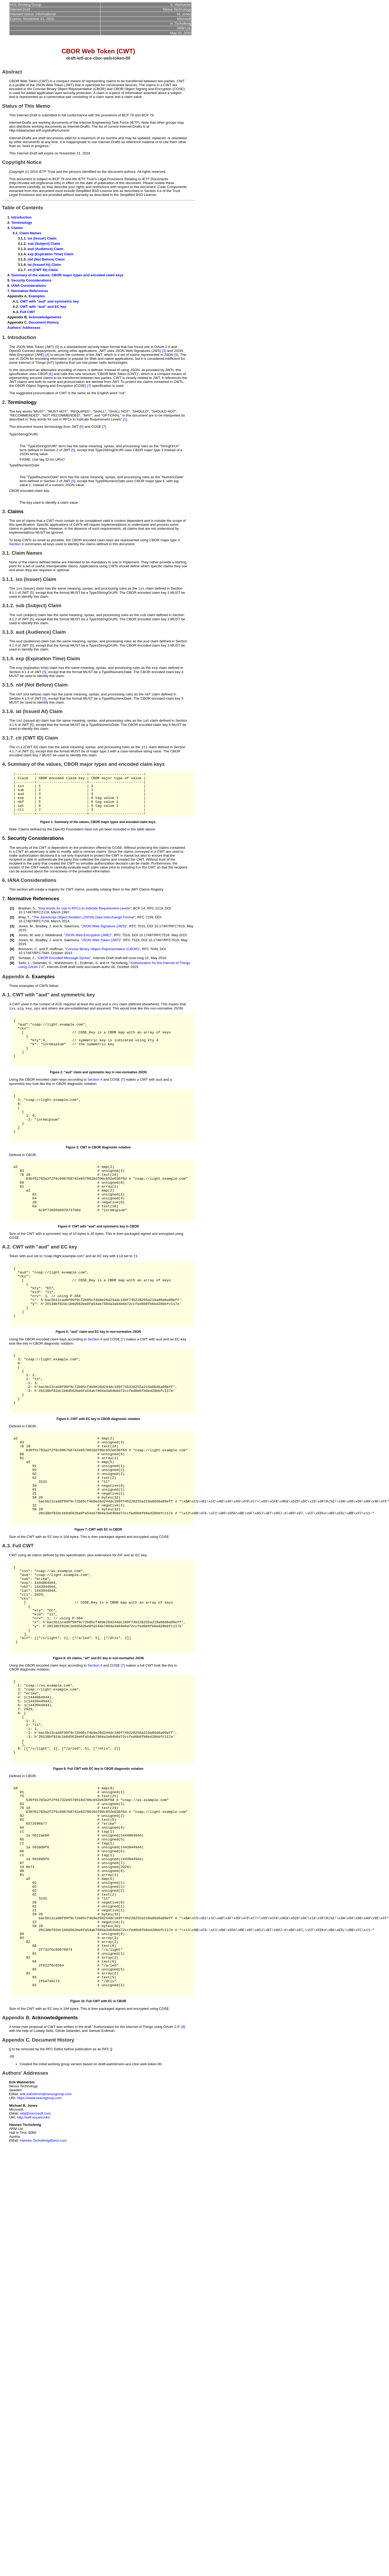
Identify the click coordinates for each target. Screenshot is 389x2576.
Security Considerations (31, 280)
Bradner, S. (27, 921)
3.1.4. (8, 660)
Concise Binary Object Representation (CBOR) (102, 961)
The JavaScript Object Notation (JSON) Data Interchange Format (83, 929)
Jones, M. (26, 938)
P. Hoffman (54, 961)
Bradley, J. (43, 938)
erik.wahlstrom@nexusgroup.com (46, 2263)
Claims (17, 228)
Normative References (29, 291)
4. (4, 768)
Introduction (21, 217)
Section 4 (16, 544)
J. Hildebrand (51, 947)
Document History (44, 322)
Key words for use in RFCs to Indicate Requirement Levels (84, 921)
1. (4, 337)
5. (4, 850)
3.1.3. (8, 633)
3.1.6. (8, 714)
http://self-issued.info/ (33, 2286)
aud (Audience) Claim (45, 249)
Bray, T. (24, 929)
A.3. (6, 1636)
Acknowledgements (45, 317)
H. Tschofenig (116, 975)
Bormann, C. (28, 961)
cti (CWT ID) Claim (43, 270)
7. (4, 911)
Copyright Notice (21, 162)
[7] (89, 386)
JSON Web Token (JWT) (101, 952)
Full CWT (27, 312)
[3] (164, 351)
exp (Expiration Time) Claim (50, 254)
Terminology (21, 223)
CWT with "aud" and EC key (43, 307)
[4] (47, 355)
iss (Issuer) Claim (42, 238)
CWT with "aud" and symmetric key (49, 301)
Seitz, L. (24, 975)
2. (4, 402)
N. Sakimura (69, 938)
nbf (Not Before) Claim (46, 259)
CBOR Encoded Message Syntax (64, 970)
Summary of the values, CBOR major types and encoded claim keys (67, 275)
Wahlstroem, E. (66, 975)
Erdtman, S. (89, 975)
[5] (57, 347)
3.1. (6, 553)
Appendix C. (16, 2208)
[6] (51, 374)
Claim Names (30, 233)
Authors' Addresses (23, 328)
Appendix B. (16, 2186)
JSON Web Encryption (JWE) (88, 947)
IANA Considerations (28, 286)
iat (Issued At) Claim (44, 265)
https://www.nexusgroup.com (39, 2266)
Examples (37, 296)
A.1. (6, 1007)
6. (4, 892)
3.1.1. (8, 579)
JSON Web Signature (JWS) (104, 938)
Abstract (12, 72)
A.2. (6, 1293)
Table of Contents (22, 207)
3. (4, 511)
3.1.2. (8, 606)
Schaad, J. (26, 970)
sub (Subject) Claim (44, 244)
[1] (125, 419)
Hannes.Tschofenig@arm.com (43, 2309)
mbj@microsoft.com (35, 2282)
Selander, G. (42, 975)
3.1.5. (8, 687)
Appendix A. (16, 989)
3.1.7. (8, 741)
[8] (183, 2195)
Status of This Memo (26, 106)
